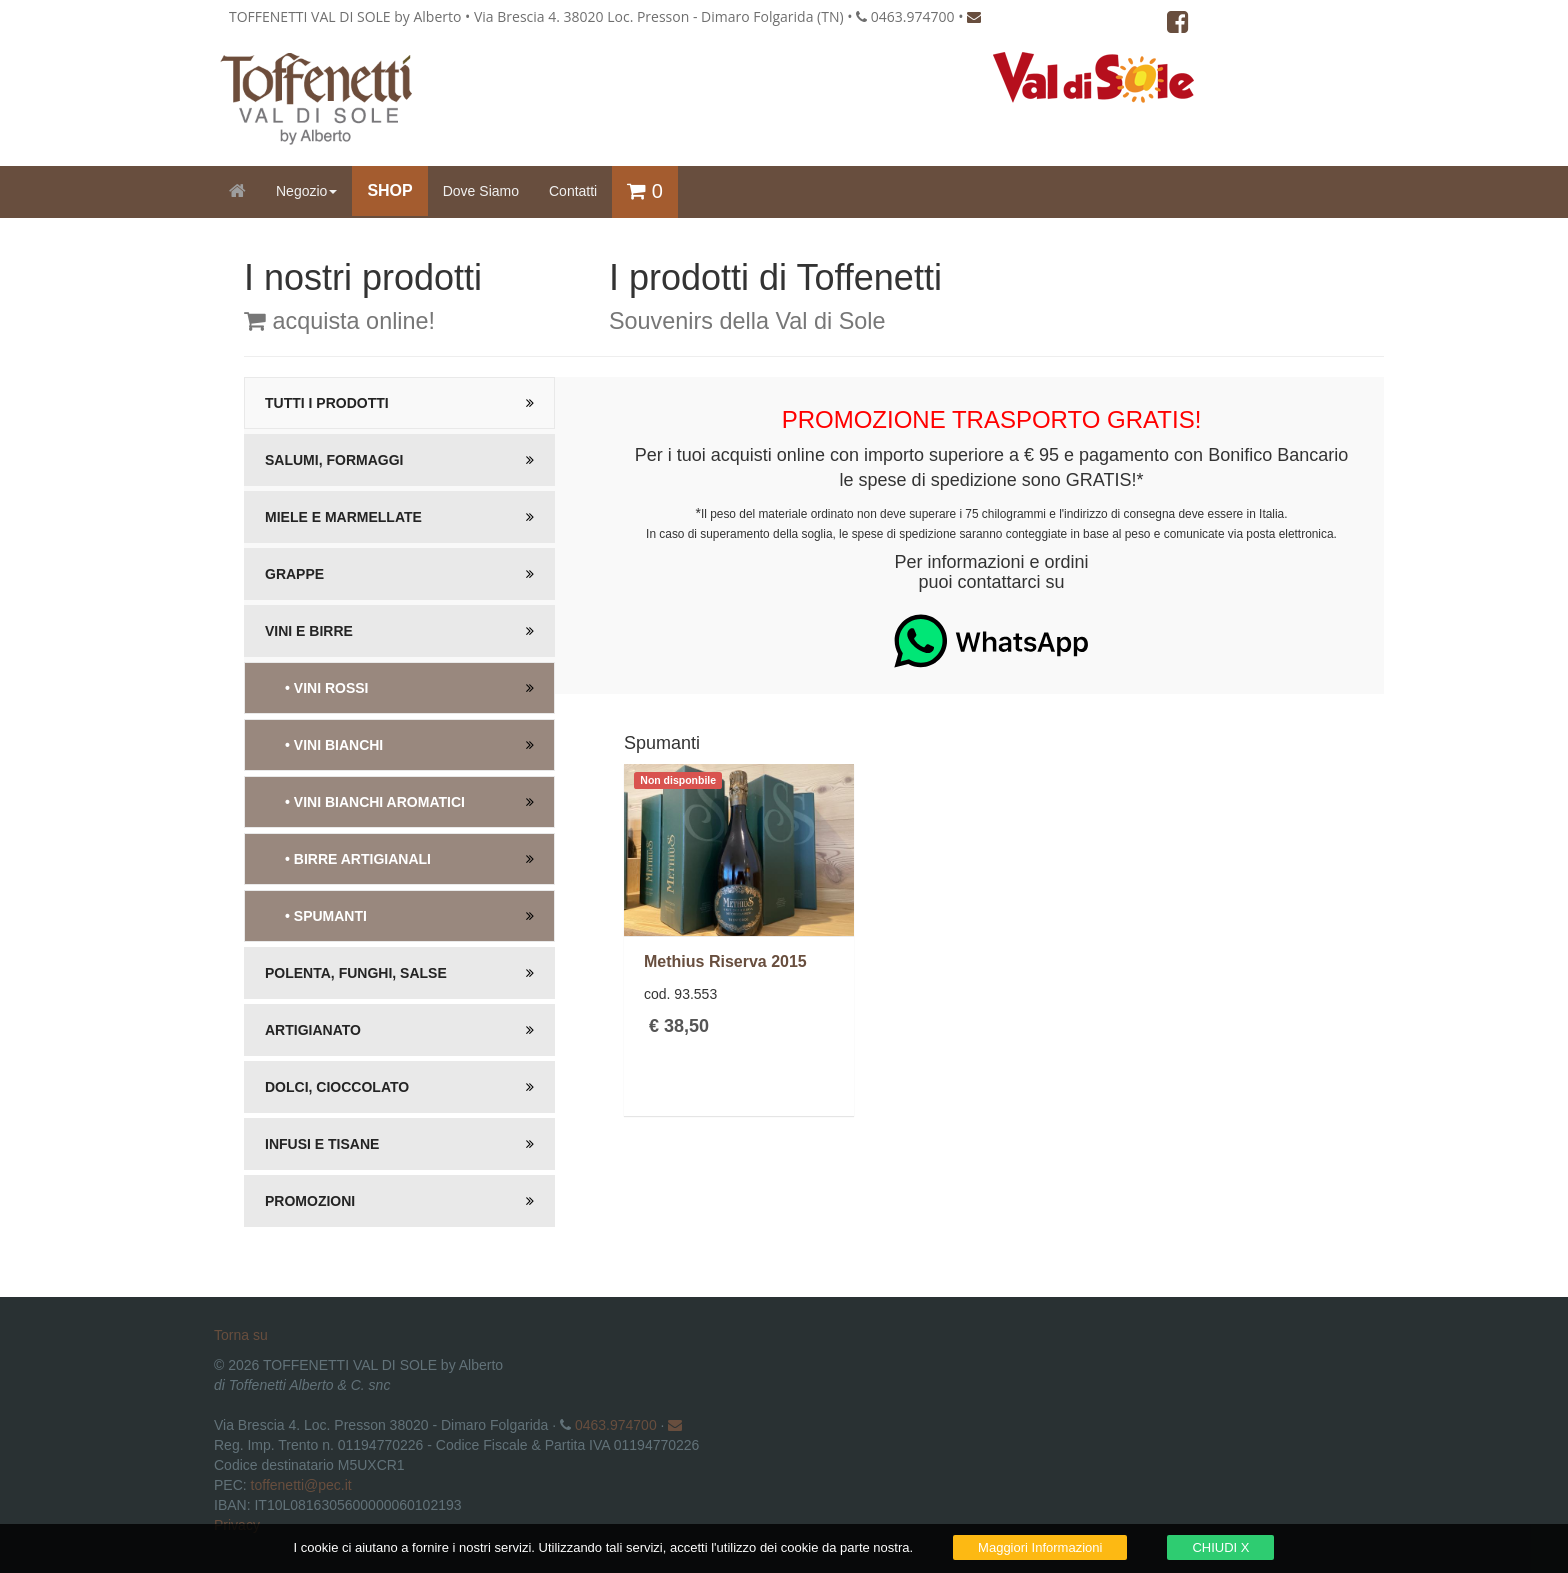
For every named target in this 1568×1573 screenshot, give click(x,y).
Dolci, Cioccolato (337, 1087)
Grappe (294, 574)
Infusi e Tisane (322, 1144)
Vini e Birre (309, 631)
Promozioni (310, 1201)
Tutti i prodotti (327, 403)
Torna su (241, 1335)
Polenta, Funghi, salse (356, 973)
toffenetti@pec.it (301, 1485)
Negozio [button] (306, 191)
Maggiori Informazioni (1040, 1547)
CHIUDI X (1220, 1547)
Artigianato (313, 1030)
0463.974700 (616, 1425)
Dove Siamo (481, 191)
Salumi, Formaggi (334, 460)
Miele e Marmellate (343, 517)
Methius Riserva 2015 (725, 961)
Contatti (573, 191)
